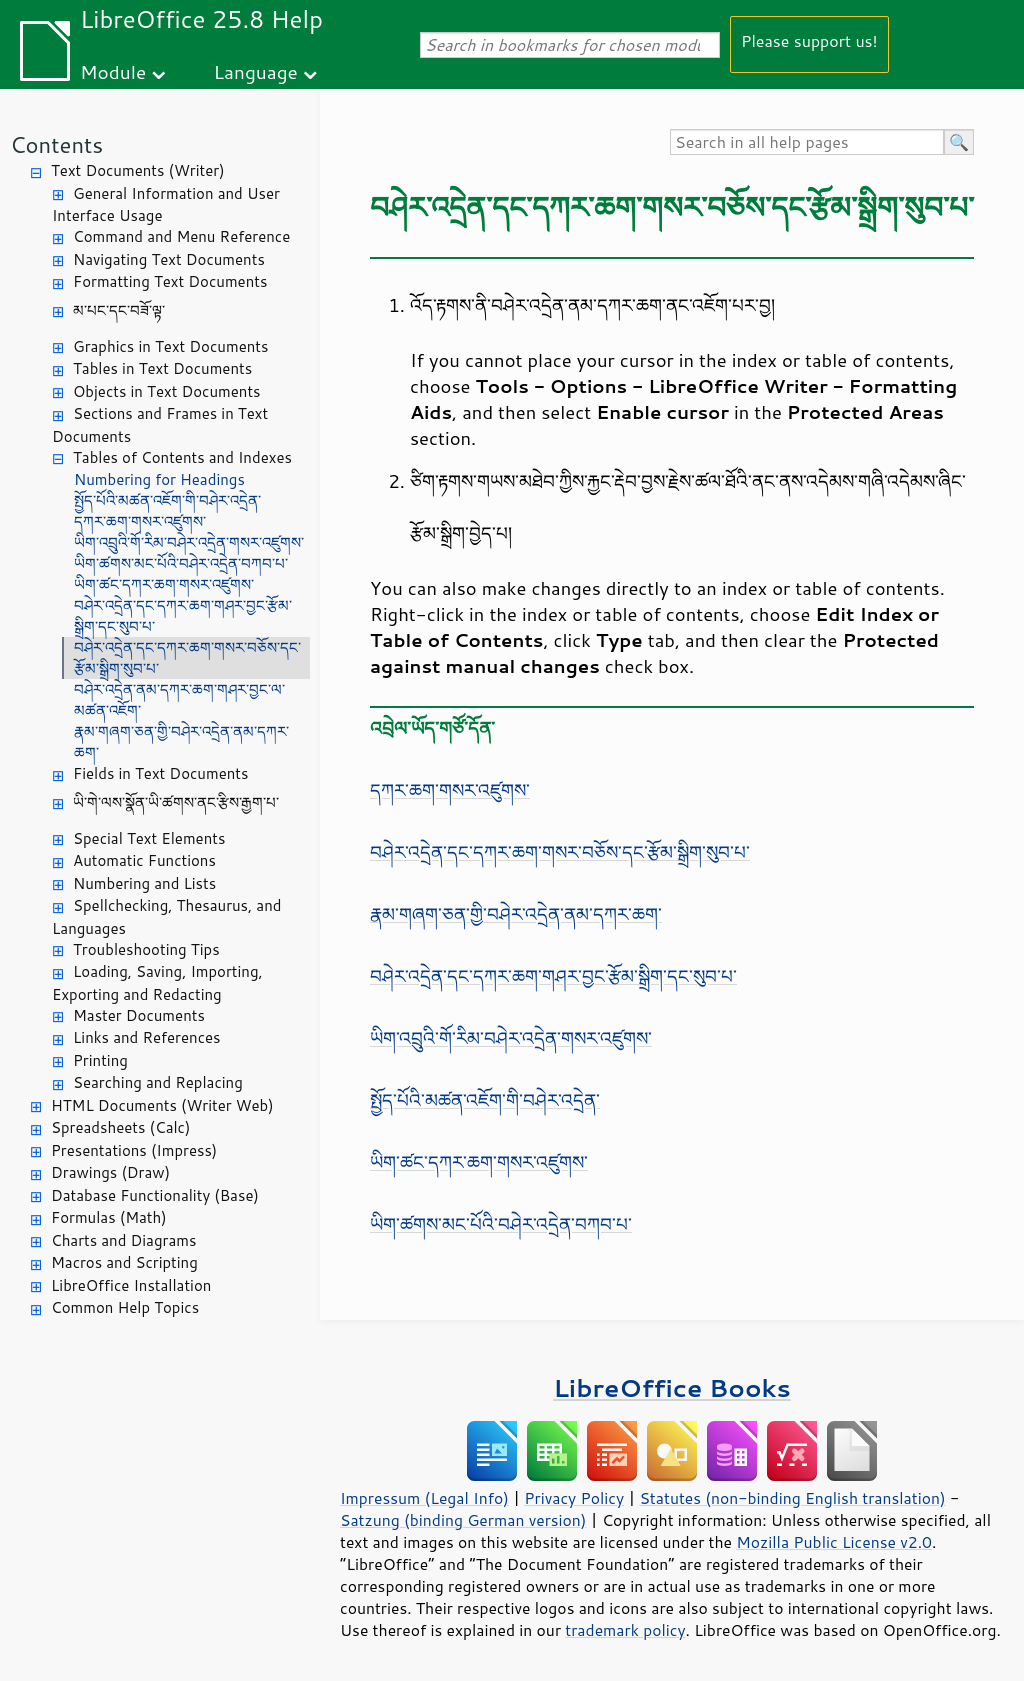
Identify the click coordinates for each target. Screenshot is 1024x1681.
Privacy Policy (574, 1498)
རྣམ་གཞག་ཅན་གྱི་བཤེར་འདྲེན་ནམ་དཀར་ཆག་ (181, 742)
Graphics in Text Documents (170, 346)
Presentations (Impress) (134, 1150)
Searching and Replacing (158, 1082)
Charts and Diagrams (123, 1240)
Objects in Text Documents (167, 391)
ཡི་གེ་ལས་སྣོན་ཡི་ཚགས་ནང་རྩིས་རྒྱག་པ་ (176, 802)
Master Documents (139, 1015)
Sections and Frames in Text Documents (160, 425)
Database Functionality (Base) (155, 1195)
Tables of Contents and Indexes (182, 457)
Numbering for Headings (159, 479)
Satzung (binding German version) (463, 1520)
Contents (56, 144)
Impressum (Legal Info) (424, 1498)
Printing (100, 1060)
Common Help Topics (125, 1307)
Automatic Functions (144, 860)
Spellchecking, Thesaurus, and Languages (166, 917)
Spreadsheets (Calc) (120, 1127)
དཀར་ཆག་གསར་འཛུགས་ (140, 521)
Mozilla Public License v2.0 (834, 1542)
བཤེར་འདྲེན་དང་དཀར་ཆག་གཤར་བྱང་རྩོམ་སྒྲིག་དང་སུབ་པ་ (183, 616)
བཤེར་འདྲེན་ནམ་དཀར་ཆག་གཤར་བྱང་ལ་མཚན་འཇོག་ (179, 700)
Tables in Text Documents (162, 368)
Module (113, 71)
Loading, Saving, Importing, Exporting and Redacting (157, 983)
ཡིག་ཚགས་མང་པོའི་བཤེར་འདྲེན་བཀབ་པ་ (181, 563)
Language (256, 71)
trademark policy (625, 1630)
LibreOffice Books (672, 1387)
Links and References (146, 1037)
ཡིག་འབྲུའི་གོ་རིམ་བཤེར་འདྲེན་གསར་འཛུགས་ (189, 542)
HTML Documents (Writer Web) (162, 1105)
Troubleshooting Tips (146, 949)
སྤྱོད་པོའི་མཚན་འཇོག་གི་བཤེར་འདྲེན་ (167, 500)
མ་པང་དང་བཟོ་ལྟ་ (119, 310)
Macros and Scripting (124, 1262)
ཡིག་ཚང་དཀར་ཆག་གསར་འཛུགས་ (164, 584)
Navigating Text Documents (169, 259)
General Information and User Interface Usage (166, 205)
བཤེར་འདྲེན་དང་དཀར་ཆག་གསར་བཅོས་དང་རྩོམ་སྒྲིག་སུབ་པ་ (187, 658)
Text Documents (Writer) (138, 170)
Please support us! (809, 40)
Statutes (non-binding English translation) (792, 1498)
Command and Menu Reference (181, 236)
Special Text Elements (149, 838)
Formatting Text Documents (170, 281)
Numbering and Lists (144, 883)
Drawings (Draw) (110, 1172)
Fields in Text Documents (160, 773)
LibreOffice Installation (131, 1285)
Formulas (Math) (109, 1217)
